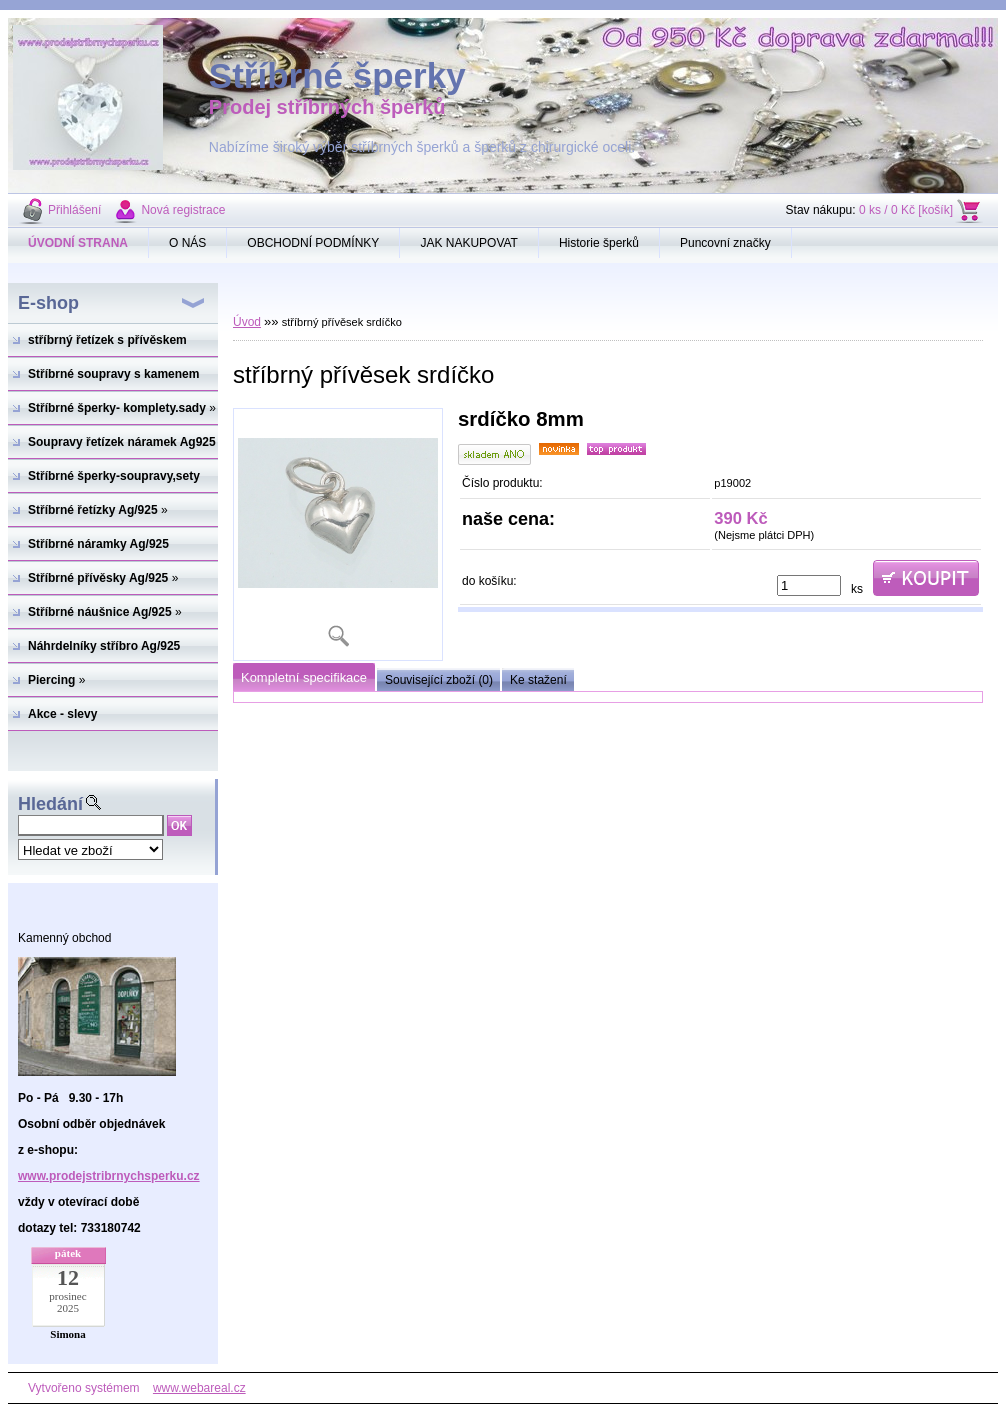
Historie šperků (599, 243)
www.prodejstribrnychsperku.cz (109, 1176)
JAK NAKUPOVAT (469, 243)
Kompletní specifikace (304, 677)
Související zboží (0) (439, 680)
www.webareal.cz (199, 1388)
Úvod (247, 322)
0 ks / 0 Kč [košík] (906, 210)
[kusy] (809, 585)
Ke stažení (538, 680)
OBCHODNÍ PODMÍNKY (313, 243)
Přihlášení (74, 210)
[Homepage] (78, 243)
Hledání (50, 804)
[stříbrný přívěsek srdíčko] (338, 534)
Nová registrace (183, 210)
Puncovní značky (725, 243)
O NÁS (187, 243)
